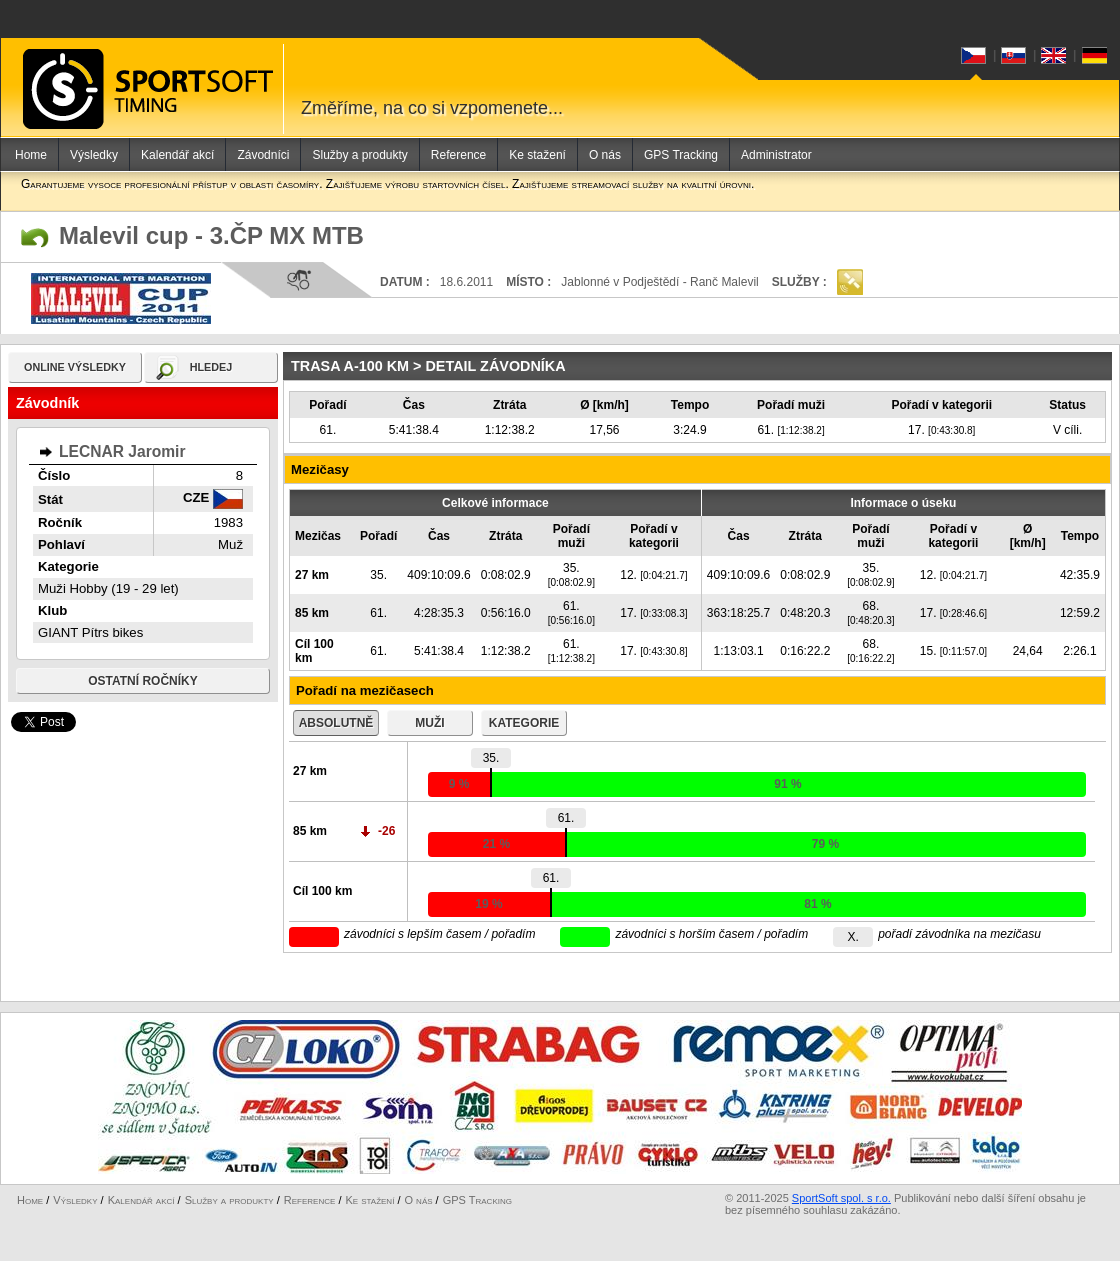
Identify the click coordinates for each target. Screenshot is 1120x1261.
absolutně (336, 723)
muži (429, 723)
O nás (605, 155)
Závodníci (263, 155)
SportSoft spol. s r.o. (841, 1198)
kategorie (524, 723)
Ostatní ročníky (143, 681)
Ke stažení (537, 155)
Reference (458, 155)
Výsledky (94, 155)
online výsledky (75, 367)
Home (31, 155)
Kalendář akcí (177, 155)
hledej (211, 367)
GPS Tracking (681, 155)
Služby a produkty (359, 155)
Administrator (776, 155)
